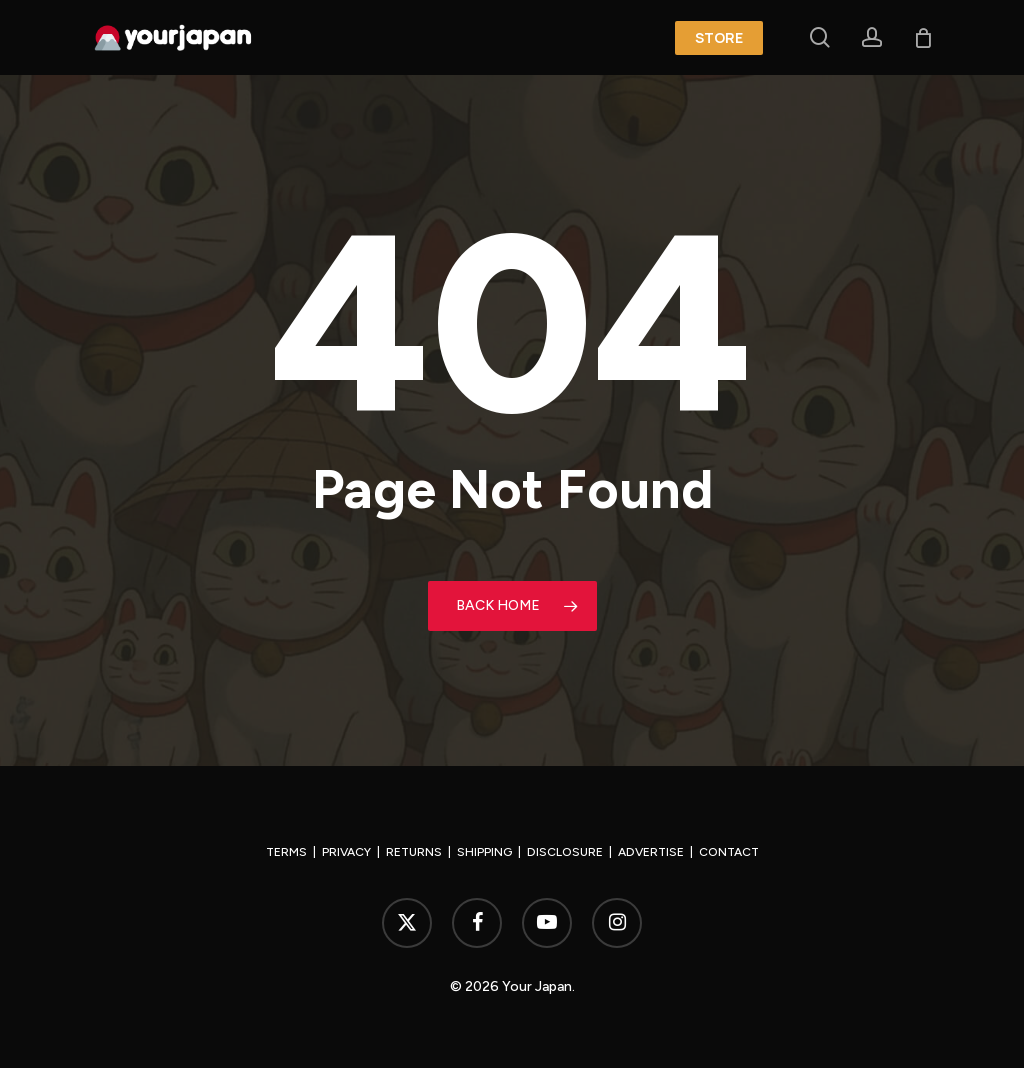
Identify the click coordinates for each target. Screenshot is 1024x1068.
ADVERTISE (651, 852)
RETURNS (414, 852)
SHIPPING (484, 852)
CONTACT (729, 852)
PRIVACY (346, 852)
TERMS (286, 852)
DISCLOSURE (565, 852)
